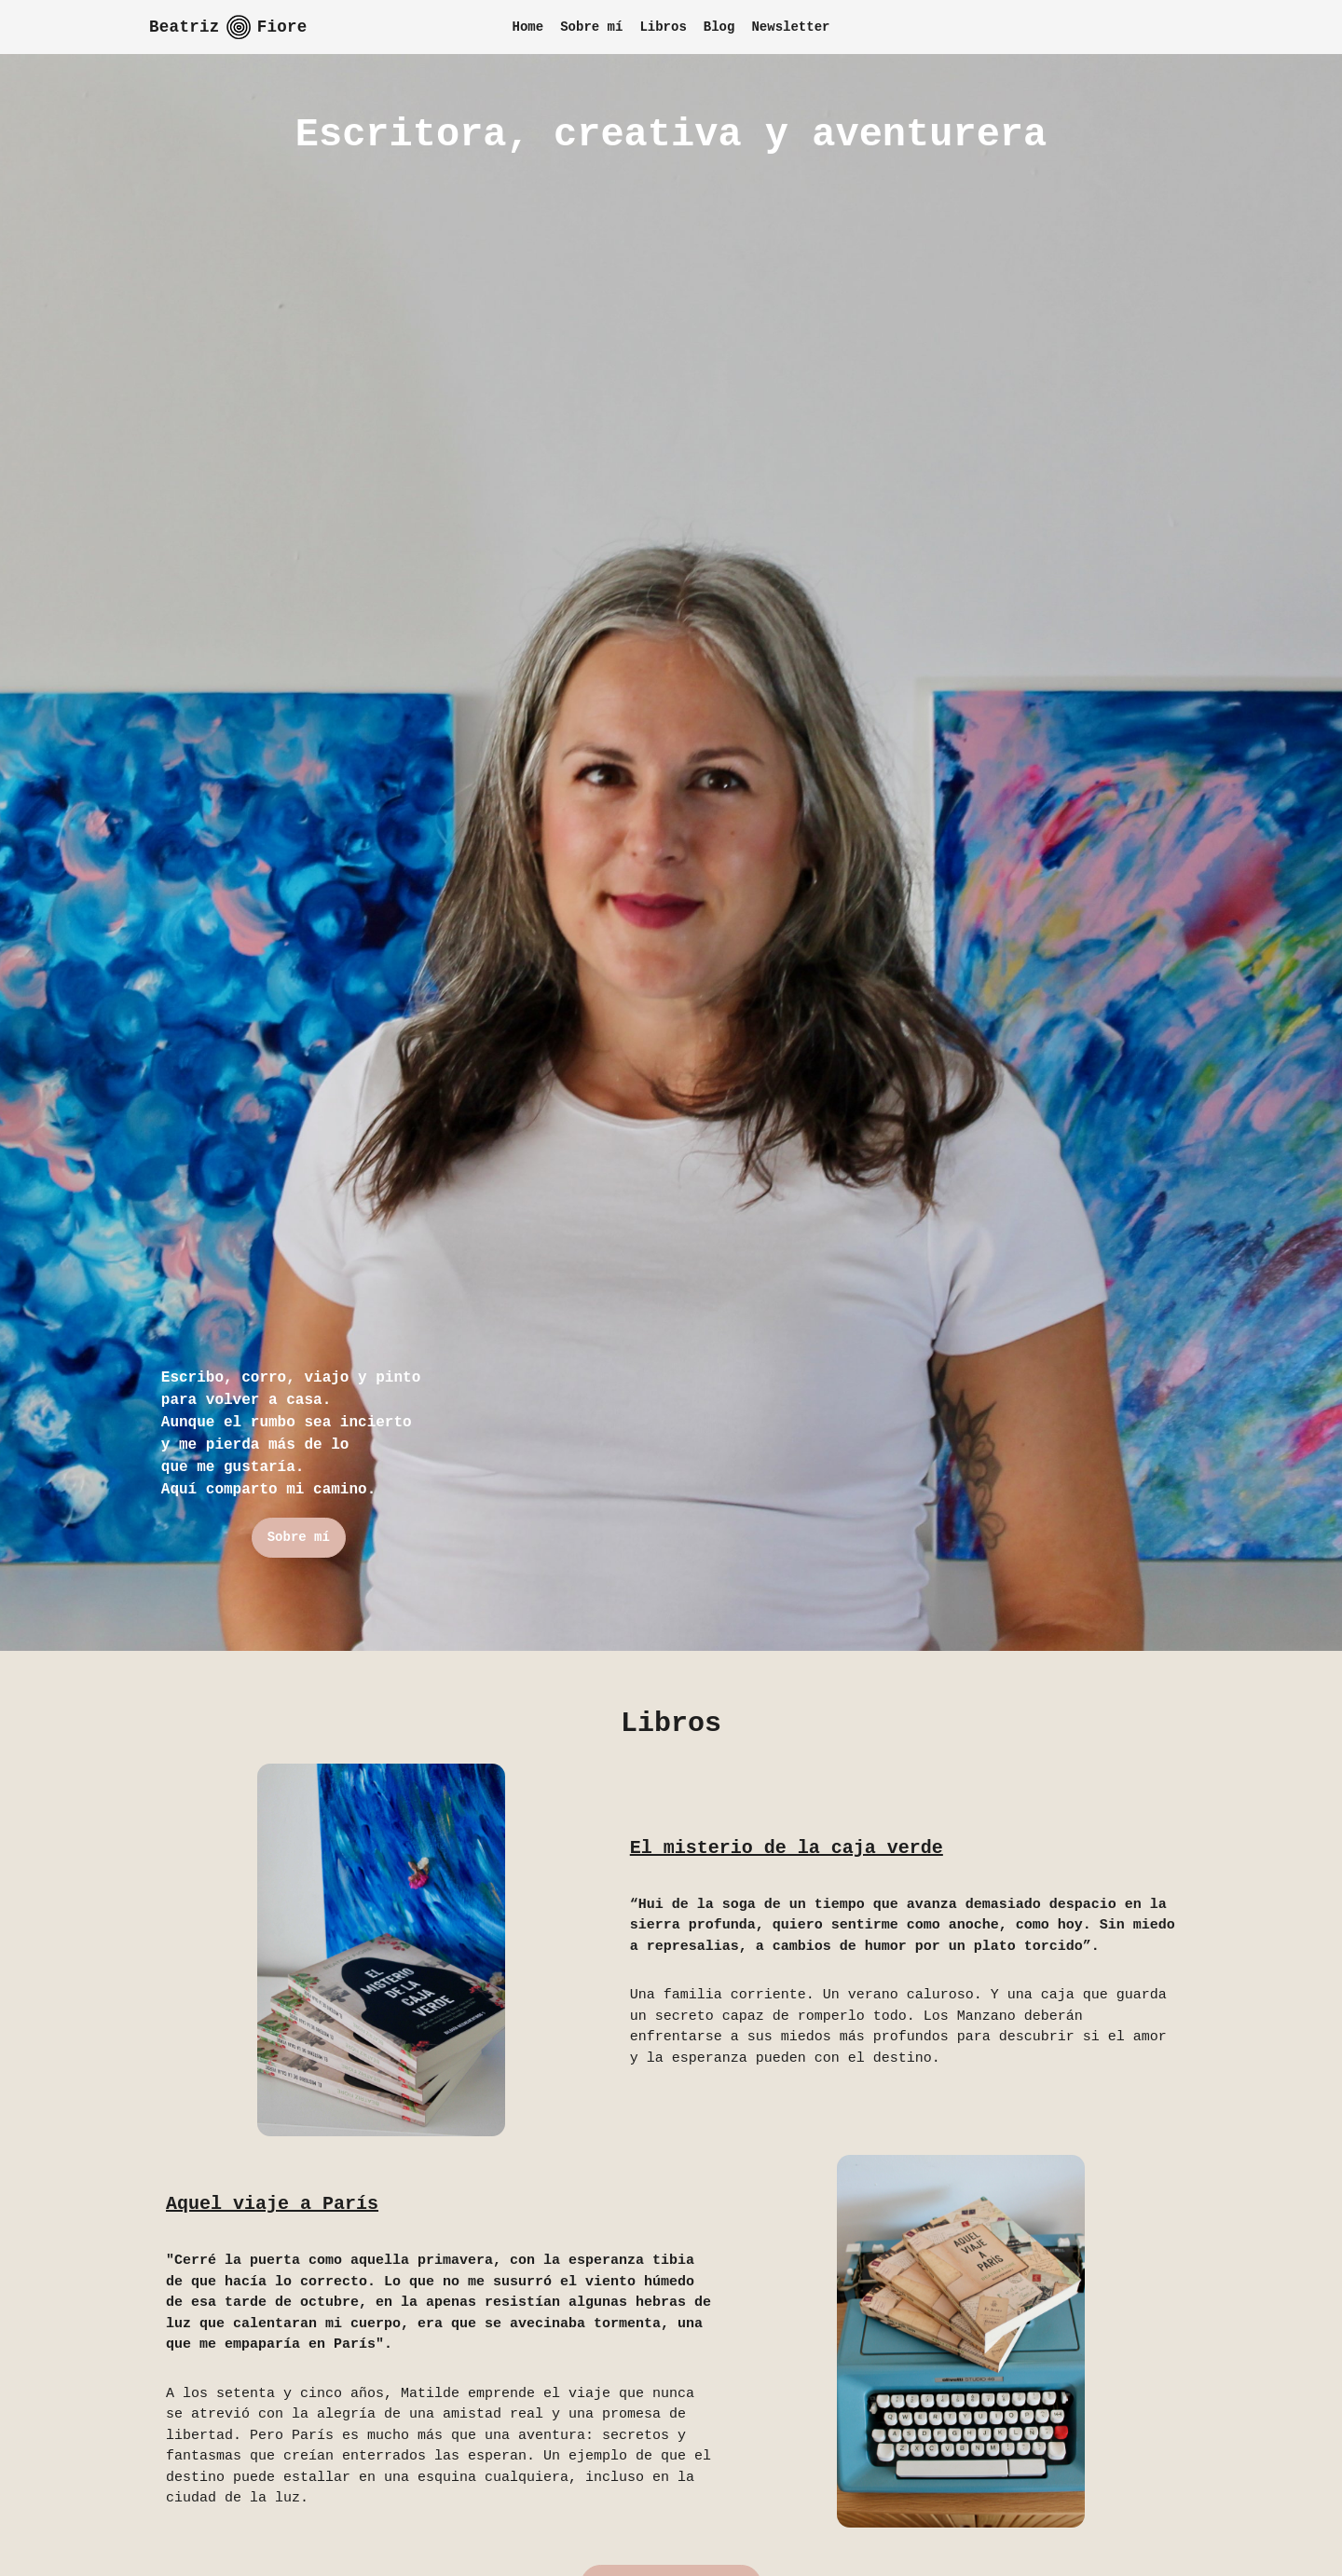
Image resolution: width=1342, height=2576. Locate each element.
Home (528, 27)
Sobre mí (591, 27)
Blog (719, 27)
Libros (662, 27)
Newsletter (790, 27)
